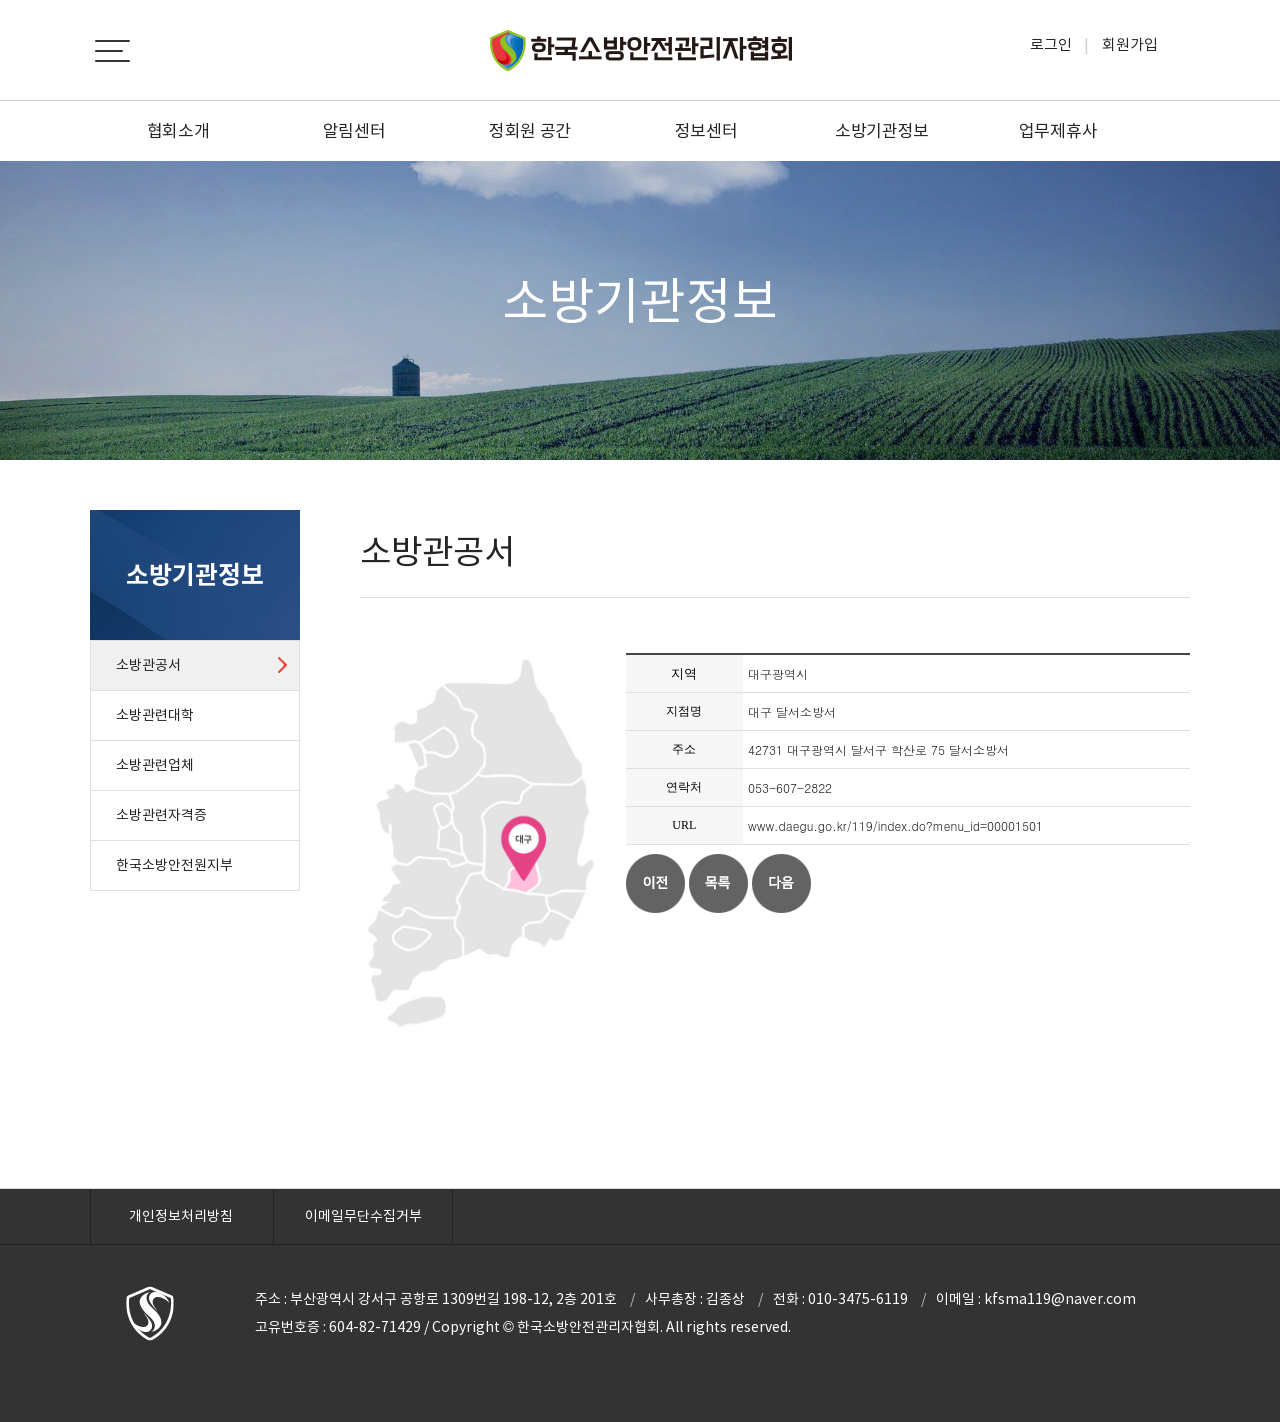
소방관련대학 (155, 715)
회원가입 (1130, 44)
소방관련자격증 (161, 815)
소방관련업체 (155, 765)
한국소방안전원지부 (174, 865)
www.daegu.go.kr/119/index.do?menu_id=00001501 (895, 825)
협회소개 (178, 131)
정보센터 (706, 131)
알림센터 (354, 131)
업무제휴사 (1058, 131)
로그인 (1051, 44)
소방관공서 (148, 665)
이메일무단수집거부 (363, 1216)
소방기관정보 (882, 131)
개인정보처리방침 (181, 1216)
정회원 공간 (530, 131)
